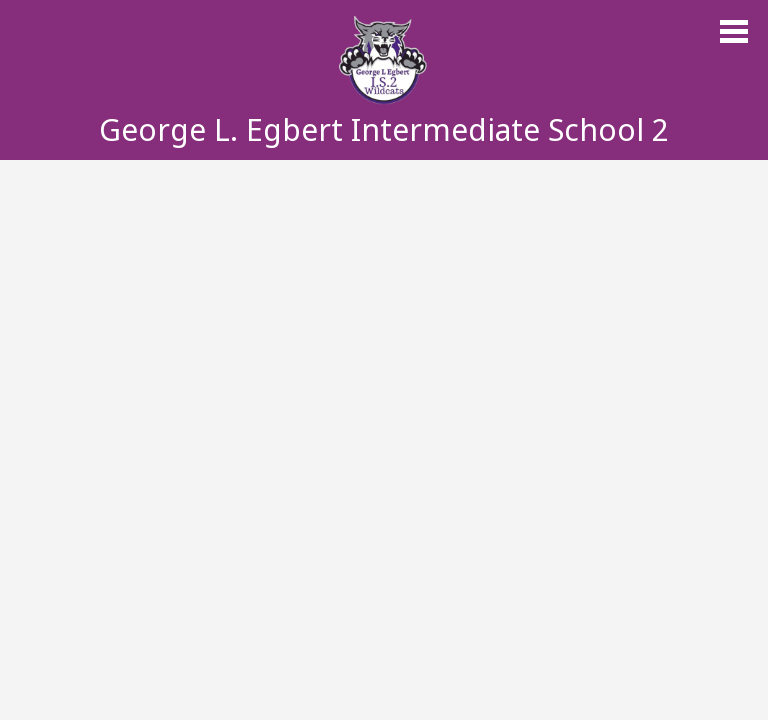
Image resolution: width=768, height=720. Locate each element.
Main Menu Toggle (734, 31)
